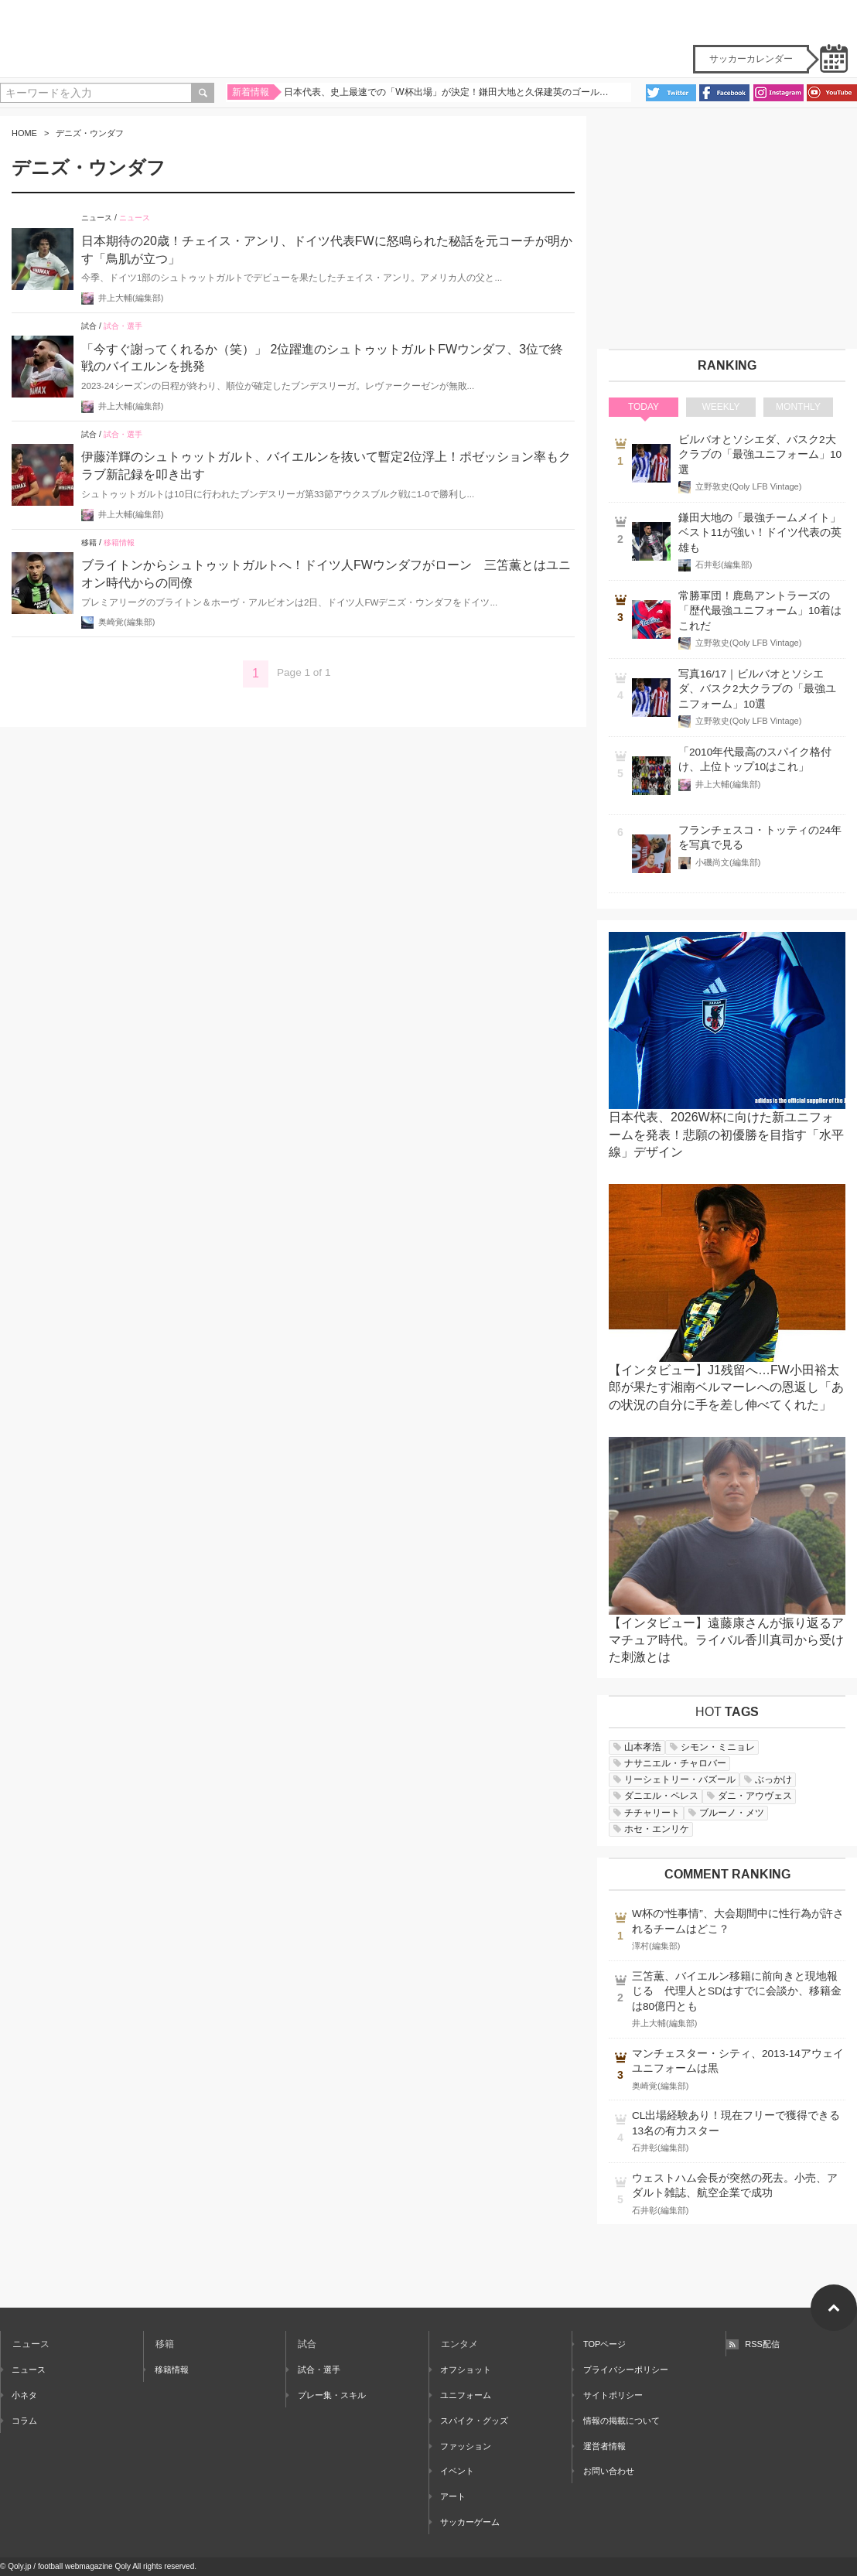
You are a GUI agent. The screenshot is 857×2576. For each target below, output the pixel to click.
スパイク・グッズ (468, 2420)
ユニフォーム (460, 2395)
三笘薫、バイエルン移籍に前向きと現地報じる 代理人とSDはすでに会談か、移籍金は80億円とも (737, 1991)
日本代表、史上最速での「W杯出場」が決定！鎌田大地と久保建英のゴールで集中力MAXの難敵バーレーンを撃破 (448, 95)
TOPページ (599, 2344)
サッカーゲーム (464, 2522)
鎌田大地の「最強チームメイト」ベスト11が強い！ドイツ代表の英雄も (760, 533)
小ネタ (19, 2395)
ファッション (460, 2446)
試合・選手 (123, 326)
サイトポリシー (607, 2395)
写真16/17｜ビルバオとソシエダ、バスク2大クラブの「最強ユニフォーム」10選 (757, 689)
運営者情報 (599, 2446)
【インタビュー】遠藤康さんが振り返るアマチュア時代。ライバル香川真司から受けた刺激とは (726, 1640)
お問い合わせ (603, 2470)
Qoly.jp (19, 2566)
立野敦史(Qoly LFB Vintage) (748, 486)
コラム (19, 2420)
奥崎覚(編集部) (126, 621)
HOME (24, 133)
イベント (451, 2470)
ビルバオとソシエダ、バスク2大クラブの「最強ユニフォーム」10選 (760, 455)
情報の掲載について (616, 2420)
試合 (89, 326)
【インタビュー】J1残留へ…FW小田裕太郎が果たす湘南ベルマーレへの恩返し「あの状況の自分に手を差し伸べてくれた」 (726, 1387)
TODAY (643, 406)
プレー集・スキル (325, 2395)
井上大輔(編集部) (130, 297)
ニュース (96, 217)
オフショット (460, 2369)
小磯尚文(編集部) (727, 862)
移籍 (89, 542)
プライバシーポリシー (620, 2369)
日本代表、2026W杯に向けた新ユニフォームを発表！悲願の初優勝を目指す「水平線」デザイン (726, 1134)
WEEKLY (720, 406)
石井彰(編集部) (723, 564)
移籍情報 (119, 542)
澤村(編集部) (656, 1945)
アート (447, 2496)
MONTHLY (798, 406)
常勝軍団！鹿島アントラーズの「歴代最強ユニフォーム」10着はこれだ (760, 611)
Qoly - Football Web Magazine (428, 38)
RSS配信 (753, 2344)
